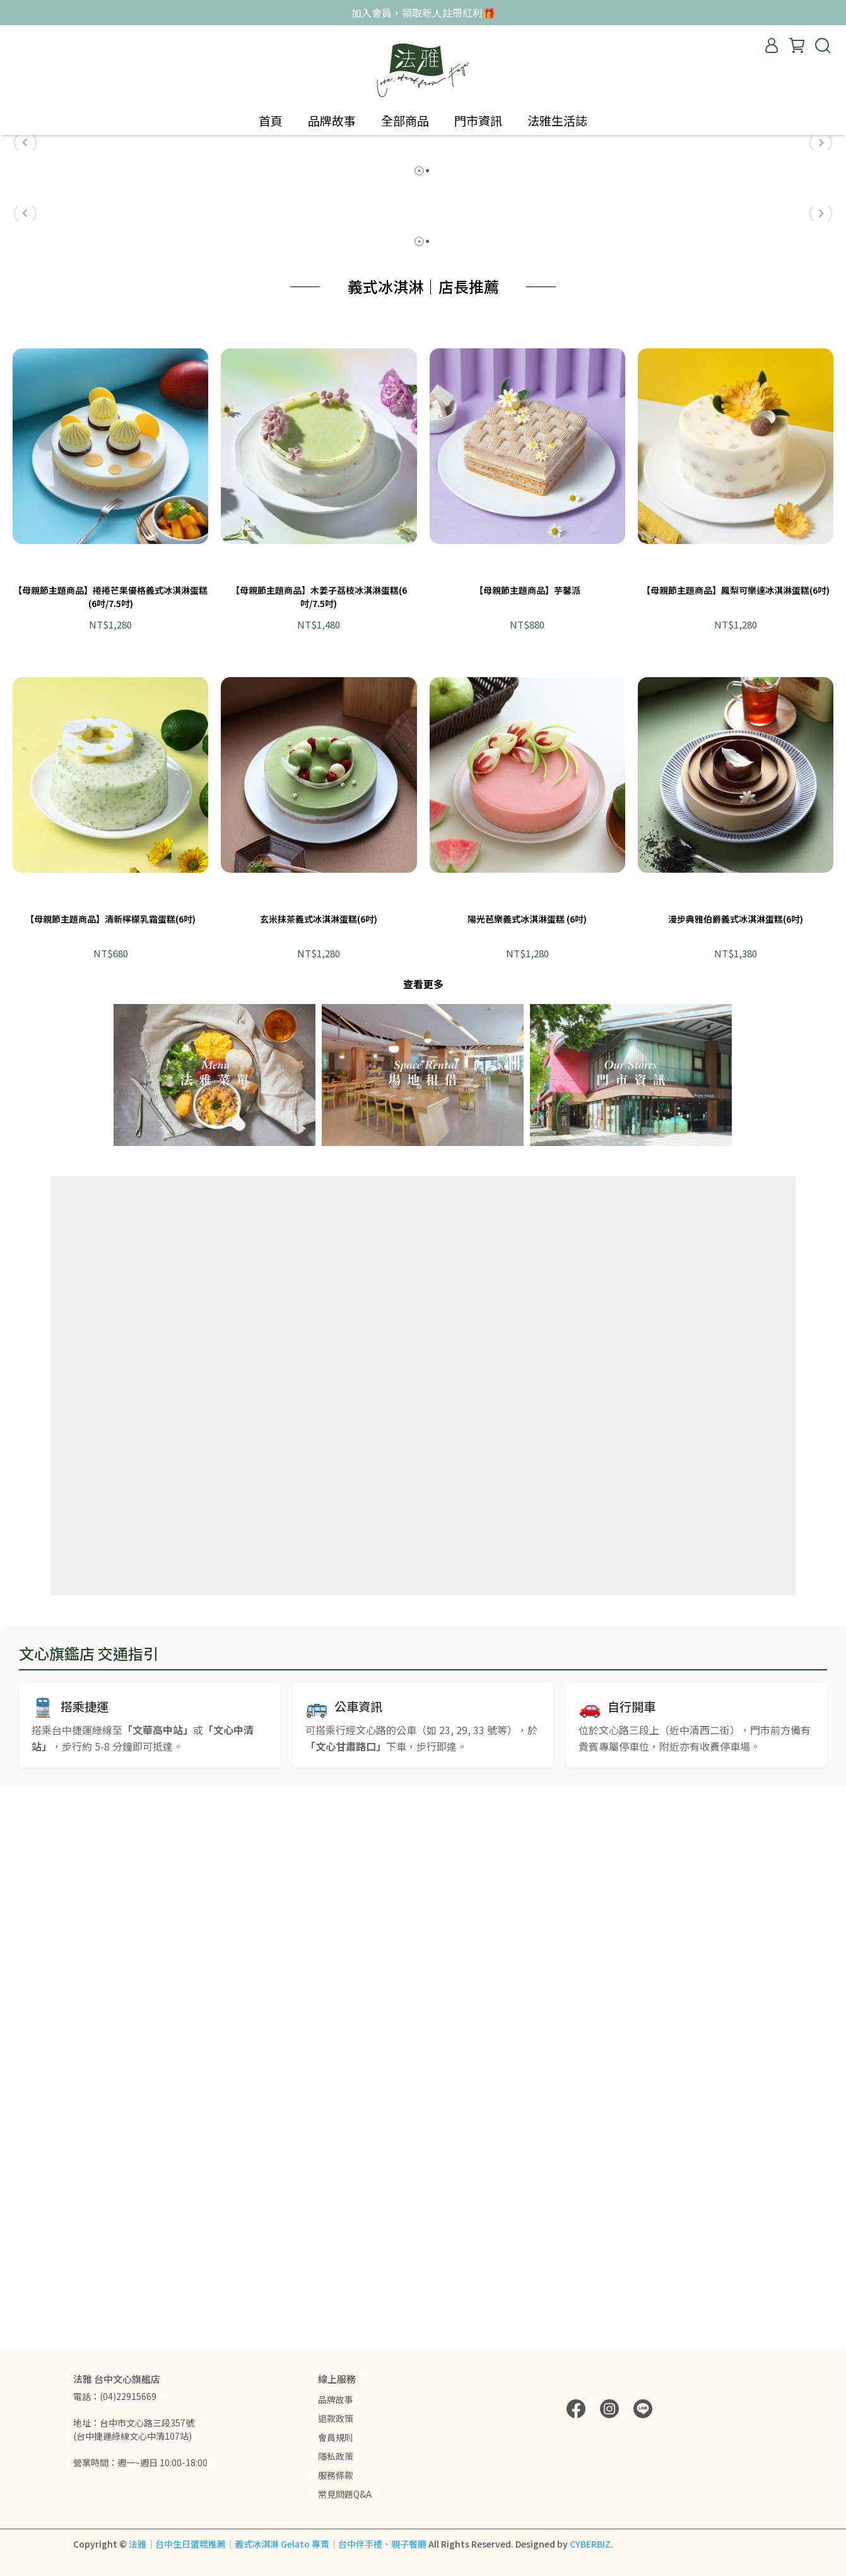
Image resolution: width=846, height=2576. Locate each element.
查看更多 (423, 1526)
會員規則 (335, 2437)
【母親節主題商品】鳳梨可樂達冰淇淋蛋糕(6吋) (736, 1132)
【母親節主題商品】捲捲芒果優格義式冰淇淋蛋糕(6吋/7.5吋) (110, 1139)
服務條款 (335, 2475)
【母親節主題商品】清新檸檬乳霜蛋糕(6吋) (110, 1461)
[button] (25, 311)
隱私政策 (335, 2456)
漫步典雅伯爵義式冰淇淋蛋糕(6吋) (735, 1461)
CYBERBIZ (590, 2544)
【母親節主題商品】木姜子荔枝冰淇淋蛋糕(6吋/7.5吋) (319, 1139)
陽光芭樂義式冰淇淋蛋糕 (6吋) (527, 1461)
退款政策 (335, 2418)
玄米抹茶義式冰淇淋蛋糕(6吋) (318, 1461)
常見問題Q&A (345, 2494)
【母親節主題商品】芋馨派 (527, 1132)
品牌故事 (335, 2399)
